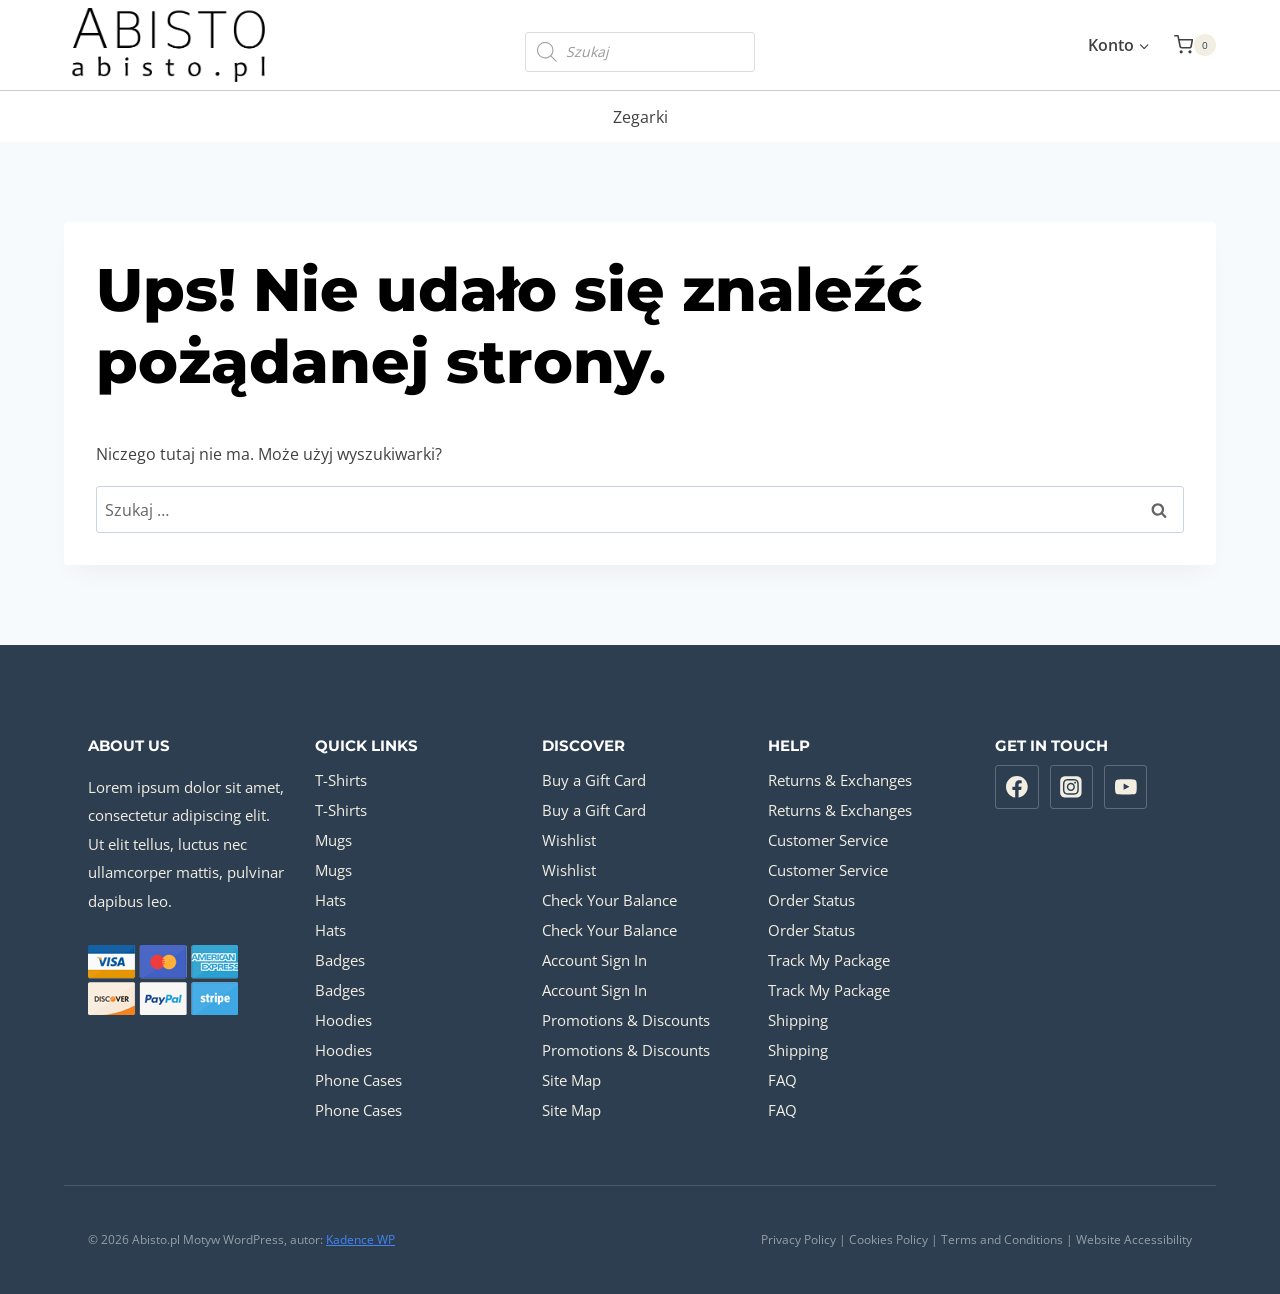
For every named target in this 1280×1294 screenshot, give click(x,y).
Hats (330, 900)
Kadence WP (360, 1239)
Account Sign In (594, 960)
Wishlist (569, 840)
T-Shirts (341, 780)
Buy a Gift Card (594, 780)
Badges (340, 960)
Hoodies (343, 1020)
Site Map (571, 1080)
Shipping (798, 1020)
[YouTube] (1126, 787)
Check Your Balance (609, 900)
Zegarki (640, 117)
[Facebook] (1017, 787)
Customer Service (828, 840)
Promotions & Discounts (626, 1020)
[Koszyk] (1195, 45)
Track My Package (829, 960)
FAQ (782, 1080)
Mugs (333, 840)
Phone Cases (358, 1080)
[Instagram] (1072, 787)
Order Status (811, 900)
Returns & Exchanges (840, 780)
